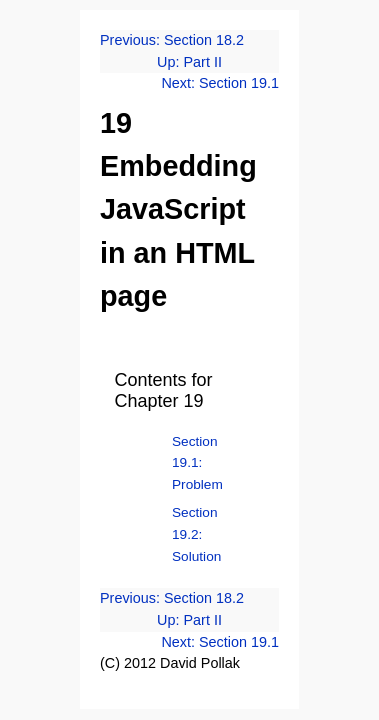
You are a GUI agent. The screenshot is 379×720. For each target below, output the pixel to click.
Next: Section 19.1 (220, 83)
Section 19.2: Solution (196, 534)
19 (116, 123)
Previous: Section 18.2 (172, 40)
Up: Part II (189, 62)
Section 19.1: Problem (197, 463)
